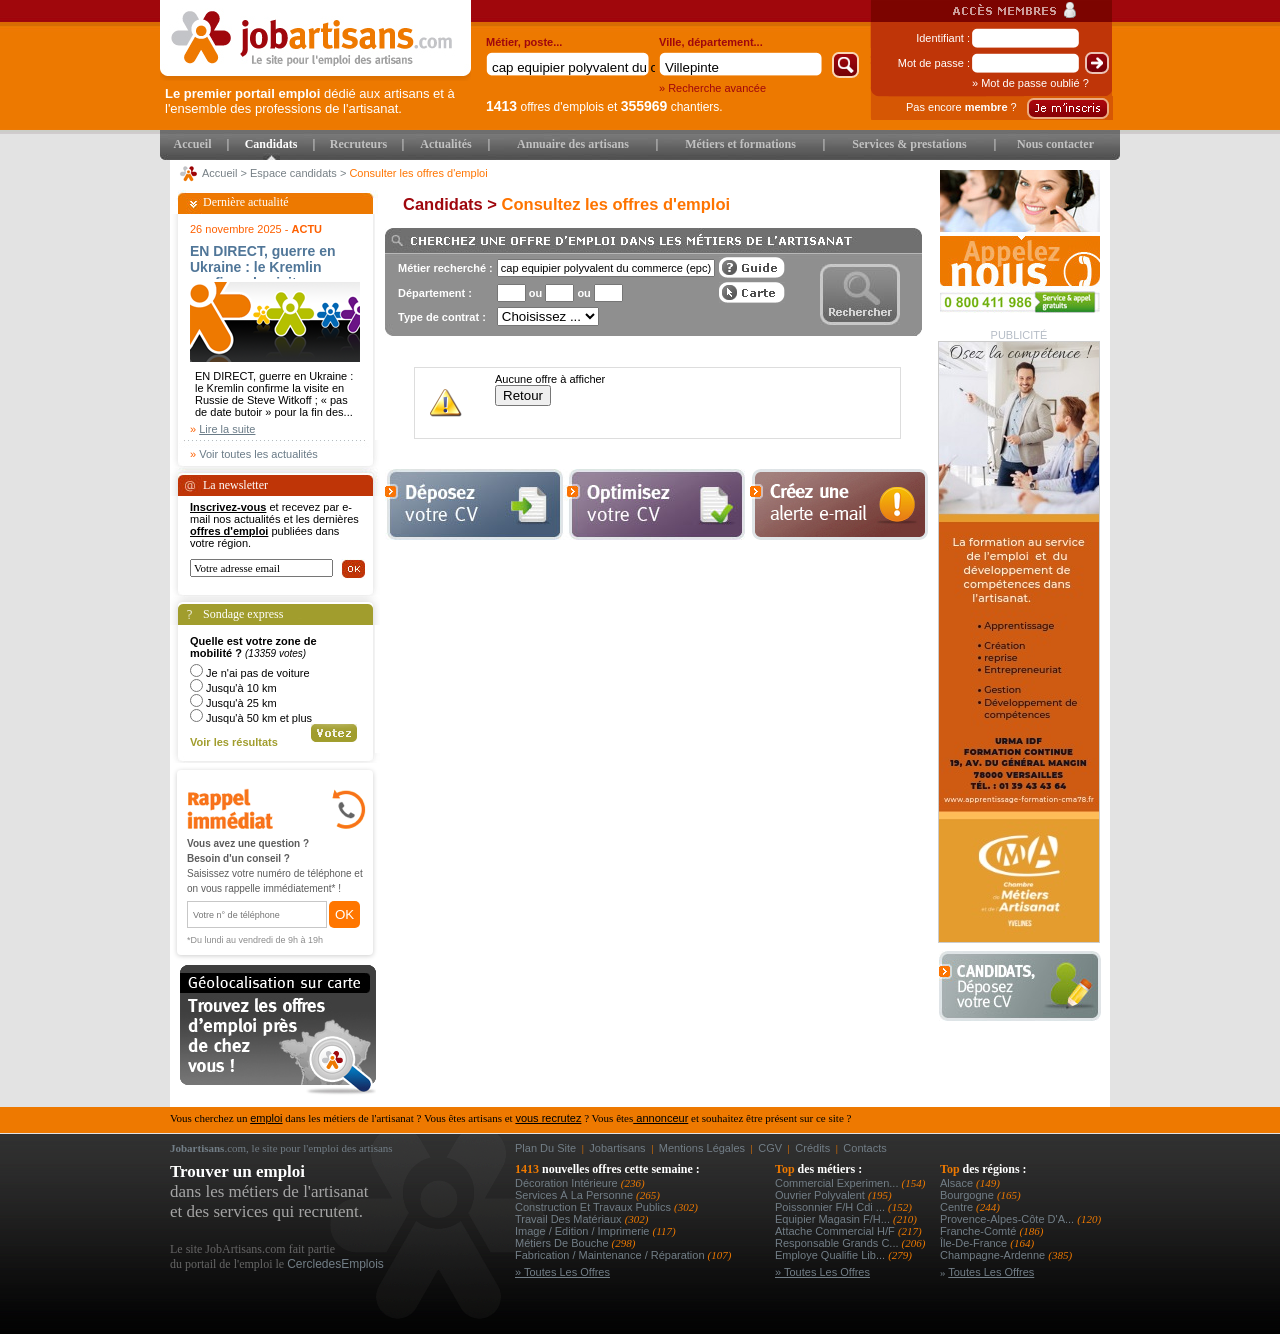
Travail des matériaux (570, 1219)
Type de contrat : (442, 317)
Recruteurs (358, 144)
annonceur (660, 1118)
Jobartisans (617, 1148)
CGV (770, 1148)
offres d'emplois (545, 107)
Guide (752, 267)
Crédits (812, 1148)
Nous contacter (1055, 144)
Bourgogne (968, 1195)
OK (344, 914)
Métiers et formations (740, 144)
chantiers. (672, 107)
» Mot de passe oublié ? (1030, 83)
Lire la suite (227, 429)
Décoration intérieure (568, 1183)
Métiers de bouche (563, 1243)
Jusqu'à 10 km (241, 688)
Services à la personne (575, 1195)
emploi (266, 1118)
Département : (435, 293)
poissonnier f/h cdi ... (831, 1207)
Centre (958, 1207)
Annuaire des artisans (573, 144)
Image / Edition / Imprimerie (584, 1231)
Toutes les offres (991, 1272)
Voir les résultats (234, 742)
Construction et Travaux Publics (594, 1207)
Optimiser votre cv (654, 504)
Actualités (445, 144)
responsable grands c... (838, 1243)
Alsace (958, 1183)
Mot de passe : (934, 63)
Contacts (864, 1148)
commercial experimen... (838, 1183)
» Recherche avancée (712, 88)
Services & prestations (909, 144)
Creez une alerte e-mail (839, 504)
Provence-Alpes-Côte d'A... (1008, 1219)
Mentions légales (702, 1148)
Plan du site (545, 1148)
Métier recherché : (445, 268)
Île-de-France (975, 1243)
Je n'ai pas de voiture (258, 673)
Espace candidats (293, 173)
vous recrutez (548, 1118)
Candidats (271, 144)
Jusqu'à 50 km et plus (259, 718)
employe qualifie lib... (831, 1255)
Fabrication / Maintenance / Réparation (611, 1255)
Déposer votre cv (474, 504)
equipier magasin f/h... (834, 1219)
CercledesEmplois (335, 1264)
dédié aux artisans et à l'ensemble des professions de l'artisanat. (310, 101)
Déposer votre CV (1025, 986)
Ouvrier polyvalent (821, 1195)
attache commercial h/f (836, 1231)
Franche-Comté (979, 1231)
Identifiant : (943, 38)
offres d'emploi (229, 531)
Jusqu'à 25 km (241, 703)
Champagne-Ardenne (994, 1255)
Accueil (193, 144)
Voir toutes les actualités (258, 454)
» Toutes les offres (562, 1272)
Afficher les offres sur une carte (752, 292)
